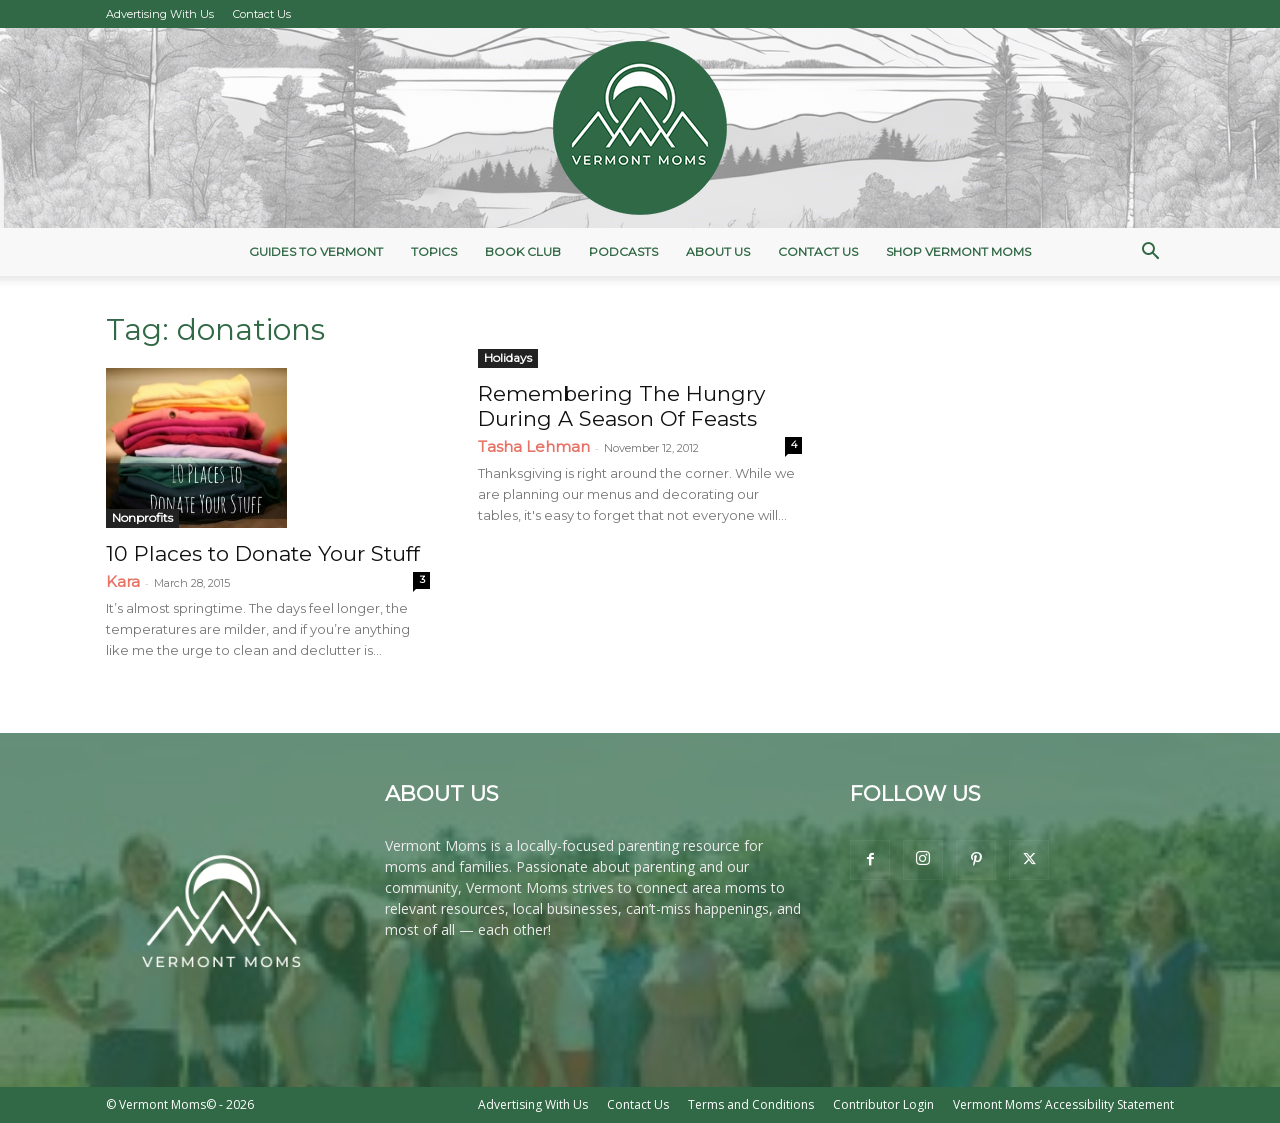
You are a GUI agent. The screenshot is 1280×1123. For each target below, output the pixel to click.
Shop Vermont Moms (958, 251)
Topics (434, 251)
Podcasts (623, 251)
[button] (1150, 253)
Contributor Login (883, 1104)
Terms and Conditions (751, 1104)
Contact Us (262, 14)
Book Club (523, 251)
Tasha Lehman (534, 446)
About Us (718, 251)
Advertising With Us (160, 14)
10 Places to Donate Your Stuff (263, 553)
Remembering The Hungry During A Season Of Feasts (621, 406)
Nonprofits (142, 517)
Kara (123, 581)
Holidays (508, 357)
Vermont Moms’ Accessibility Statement (1063, 1104)
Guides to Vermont (316, 251)
